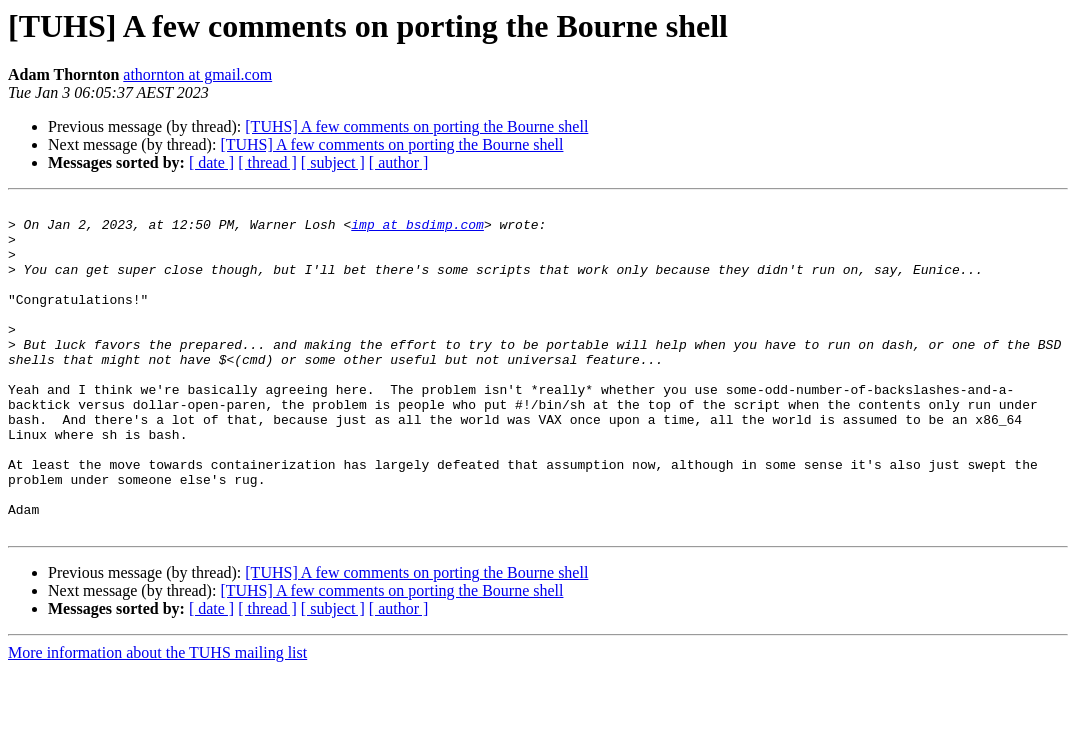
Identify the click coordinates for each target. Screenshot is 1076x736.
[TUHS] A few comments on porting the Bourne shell (416, 126)
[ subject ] (333, 162)
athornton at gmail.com (197, 74)
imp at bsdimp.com (417, 230)
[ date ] (211, 162)
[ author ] (399, 162)
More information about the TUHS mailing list (157, 718)
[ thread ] (267, 162)
